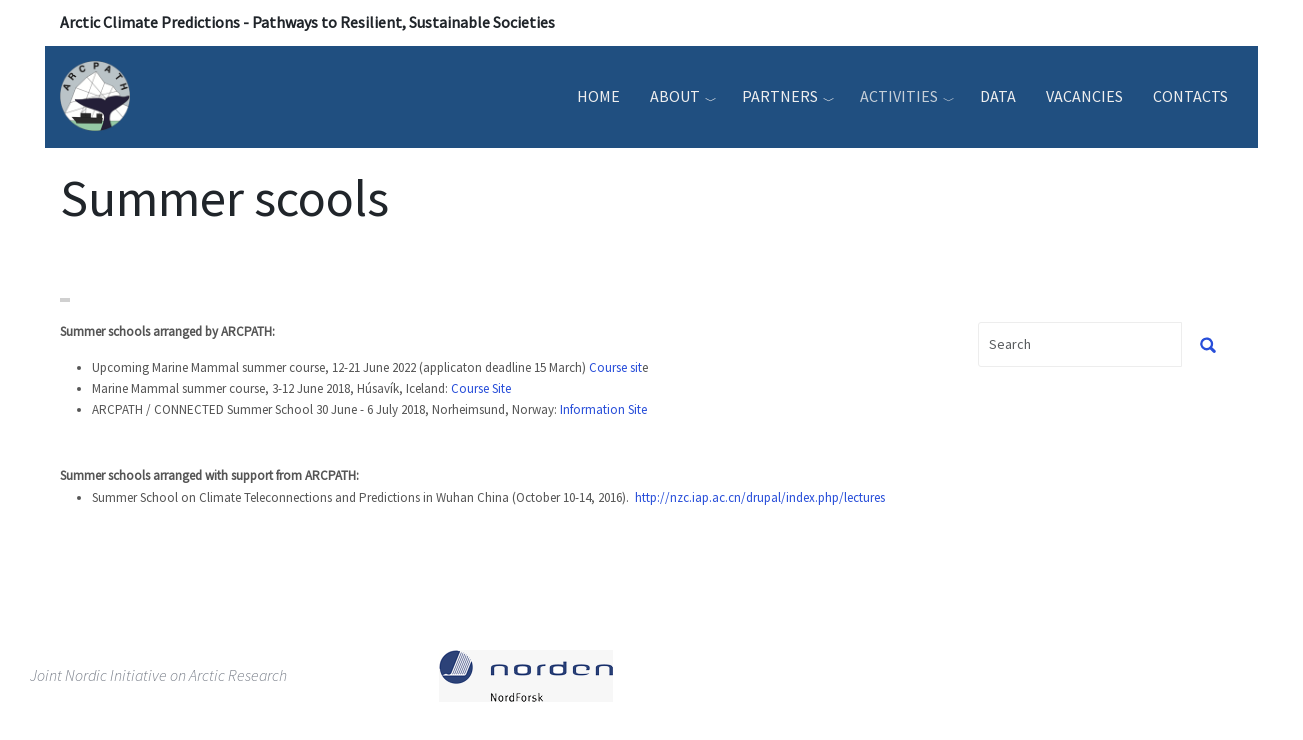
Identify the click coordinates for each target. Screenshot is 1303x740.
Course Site (481, 388)
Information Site (603, 409)
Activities (899, 96)
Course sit (615, 367)
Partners (780, 96)
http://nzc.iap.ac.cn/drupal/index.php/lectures (760, 497)
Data (998, 96)
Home (598, 96)
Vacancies (1084, 96)
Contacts (1190, 96)
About (675, 96)
